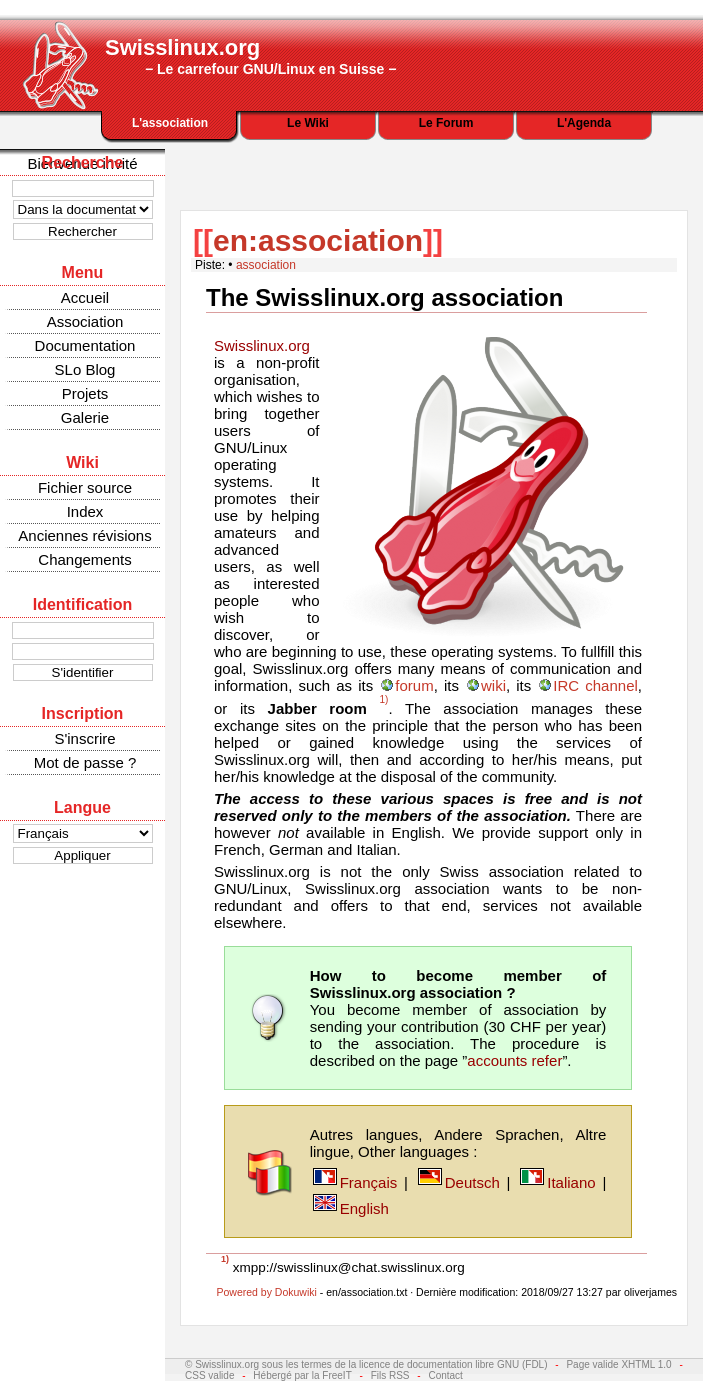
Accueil (85, 297)
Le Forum (446, 123)
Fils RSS (390, 1375)
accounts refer (514, 1060)
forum (414, 685)
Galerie (85, 417)
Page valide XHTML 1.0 (618, 1364)
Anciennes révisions (84, 535)
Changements (84, 559)
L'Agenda (584, 123)
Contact (445, 1375)
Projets (85, 393)
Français (369, 1182)
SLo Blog (85, 369)
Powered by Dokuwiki (266, 1292)
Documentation (85, 345)
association (266, 265)
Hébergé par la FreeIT (302, 1375)
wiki (493, 685)
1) (383, 699)
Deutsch (472, 1182)
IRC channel (595, 685)
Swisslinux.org (262, 345)
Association (85, 321)
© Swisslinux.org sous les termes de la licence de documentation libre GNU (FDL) (366, 1364)
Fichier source (85, 487)
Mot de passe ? (85, 762)
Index (85, 511)
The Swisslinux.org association (384, 297)
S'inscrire (84, 738)
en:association (318, 240)
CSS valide (209, 1375)
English (364, 1208)
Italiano (571, 1182)
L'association (170, 123)
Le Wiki (308, 123)
